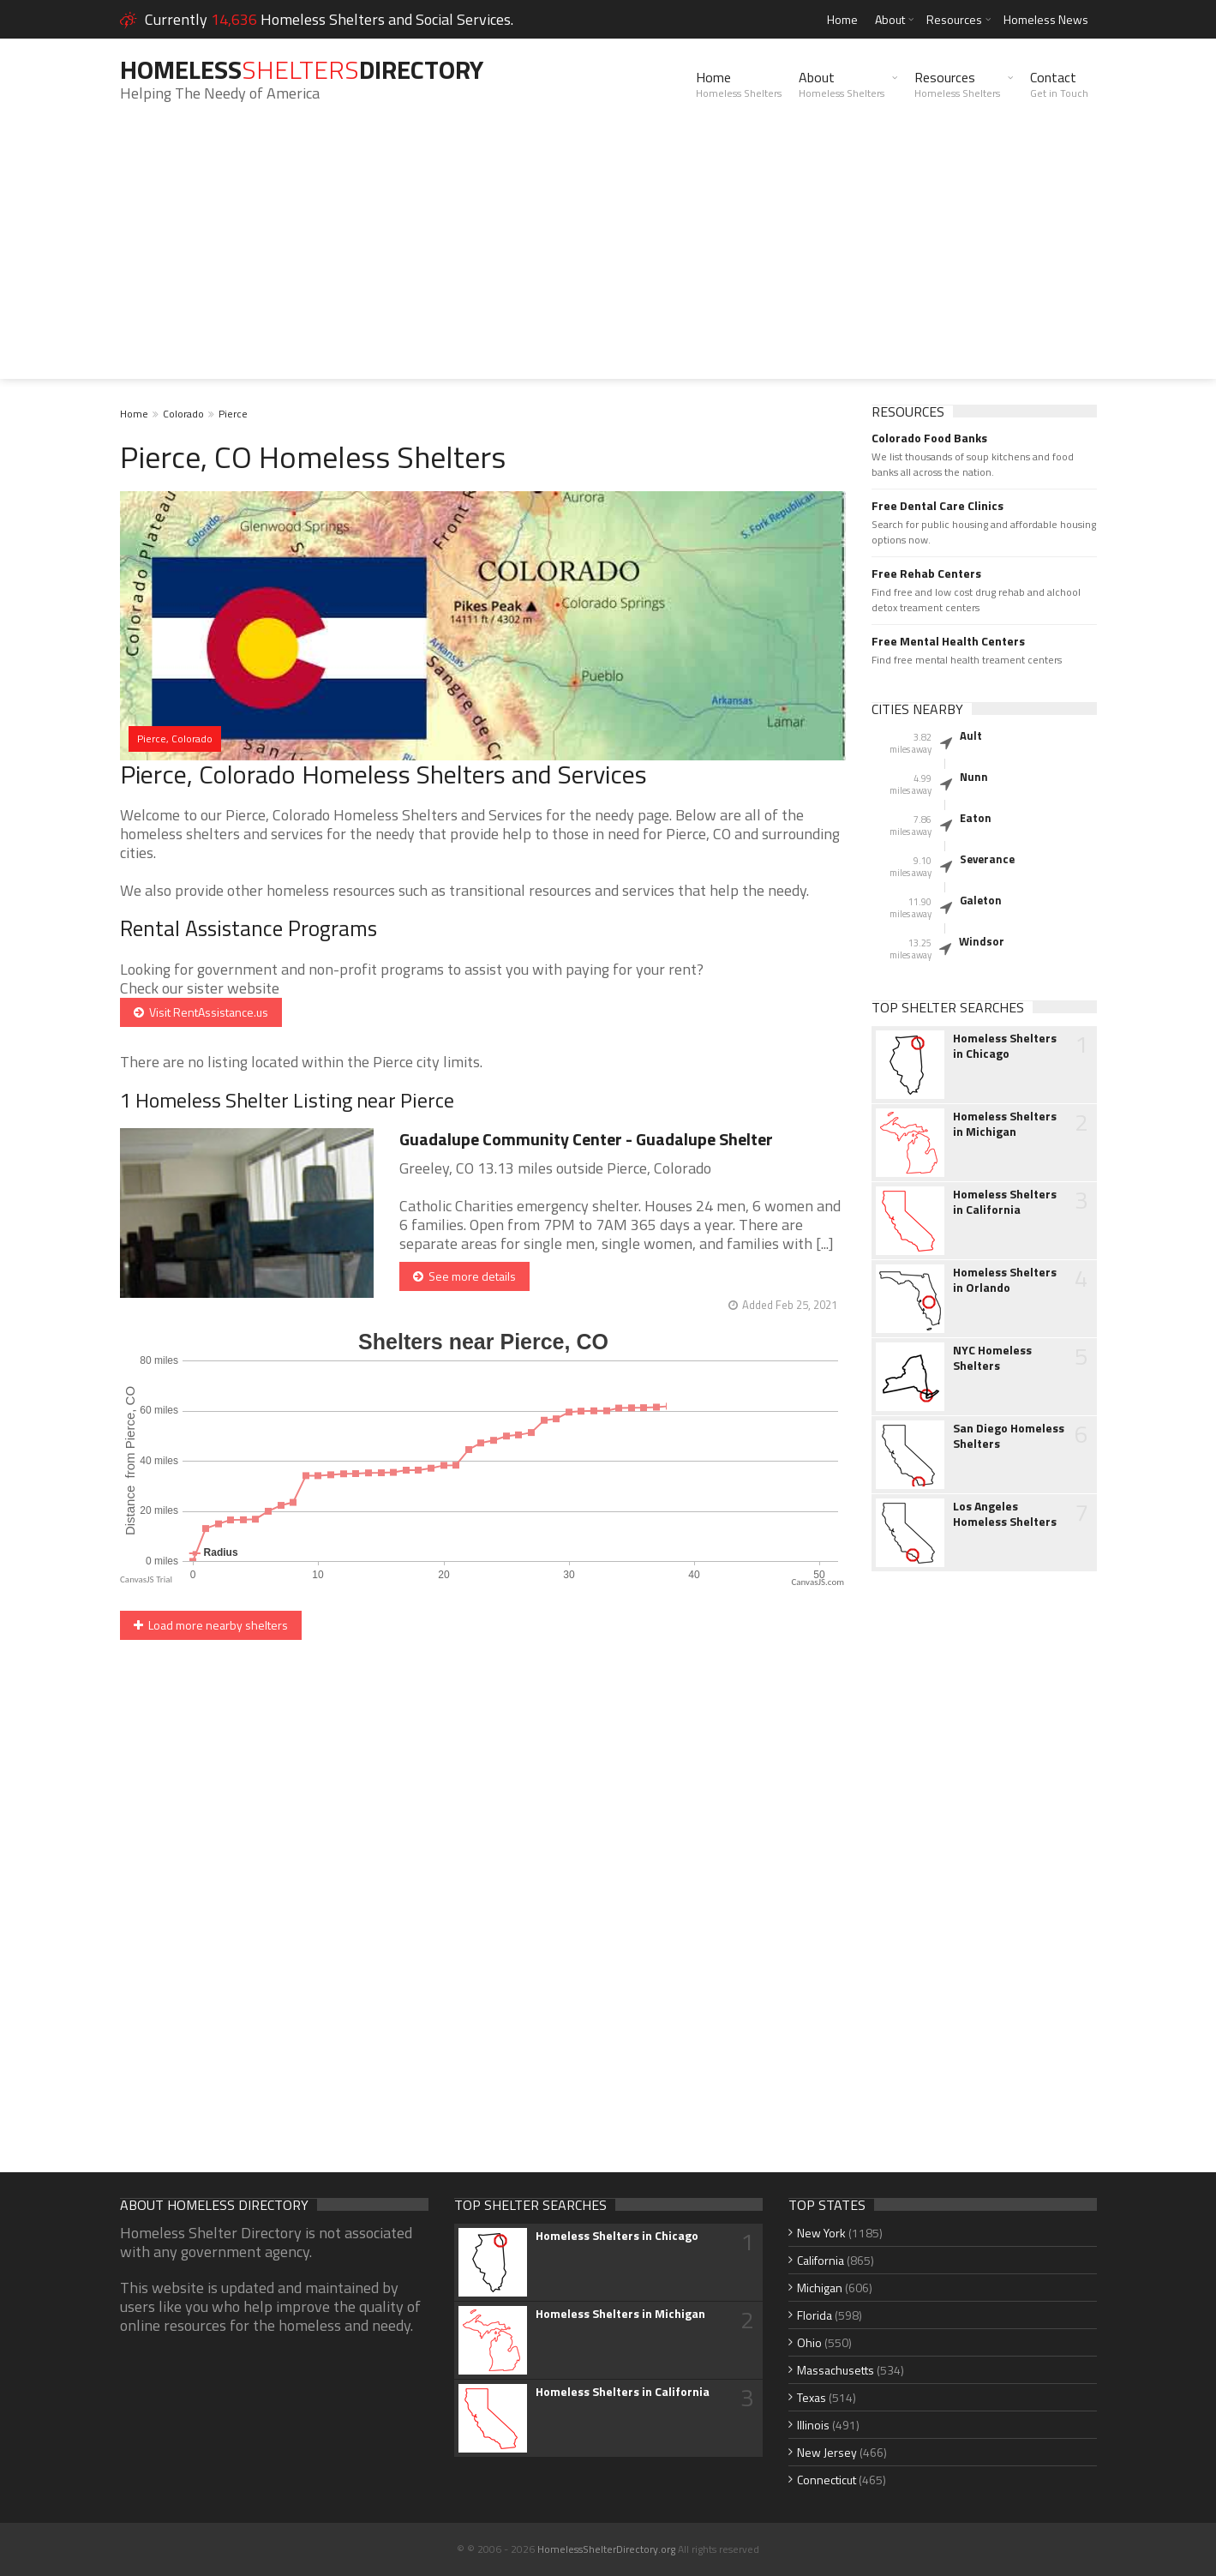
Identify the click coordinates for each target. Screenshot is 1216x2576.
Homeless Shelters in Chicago (1005, 1045)
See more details (464, 1276)
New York (821, 2233)
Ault (971, 735)
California (820, 2260)
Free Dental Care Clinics (937, 505)
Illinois (813, 2425)
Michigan (819, 2288)
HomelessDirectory (301, 69)
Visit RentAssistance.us (201, 1012)
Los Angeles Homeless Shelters (1005, 1513)
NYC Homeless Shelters (992, 1357)
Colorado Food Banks (929, 438)
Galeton (981, 900)
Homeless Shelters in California (1005, 1201)
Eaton (975, 818)
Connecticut (826, 2480)
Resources (954, 19)
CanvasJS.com (817, 1582)
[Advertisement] (608, 259)
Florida (814, 2315)
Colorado (183, 413)
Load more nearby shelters (211, 1625)
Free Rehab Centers (926, 573)
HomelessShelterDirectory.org (606, 2549)
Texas (811, 2397)
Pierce (233, 413)
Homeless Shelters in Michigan (1005, 1123)
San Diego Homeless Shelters (1008, 1435)
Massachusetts (835, 2370)
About (890, 19)
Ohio (809, 2342)
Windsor (981, 941)
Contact (1059, 84)
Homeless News (1045, 19)
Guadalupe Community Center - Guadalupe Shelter (586, 1139)
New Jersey (827, 2452)
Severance (987, 859)
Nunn (974, 776)
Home (842, 19)
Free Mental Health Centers (948, 641)
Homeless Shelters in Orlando (1005, 1279)
